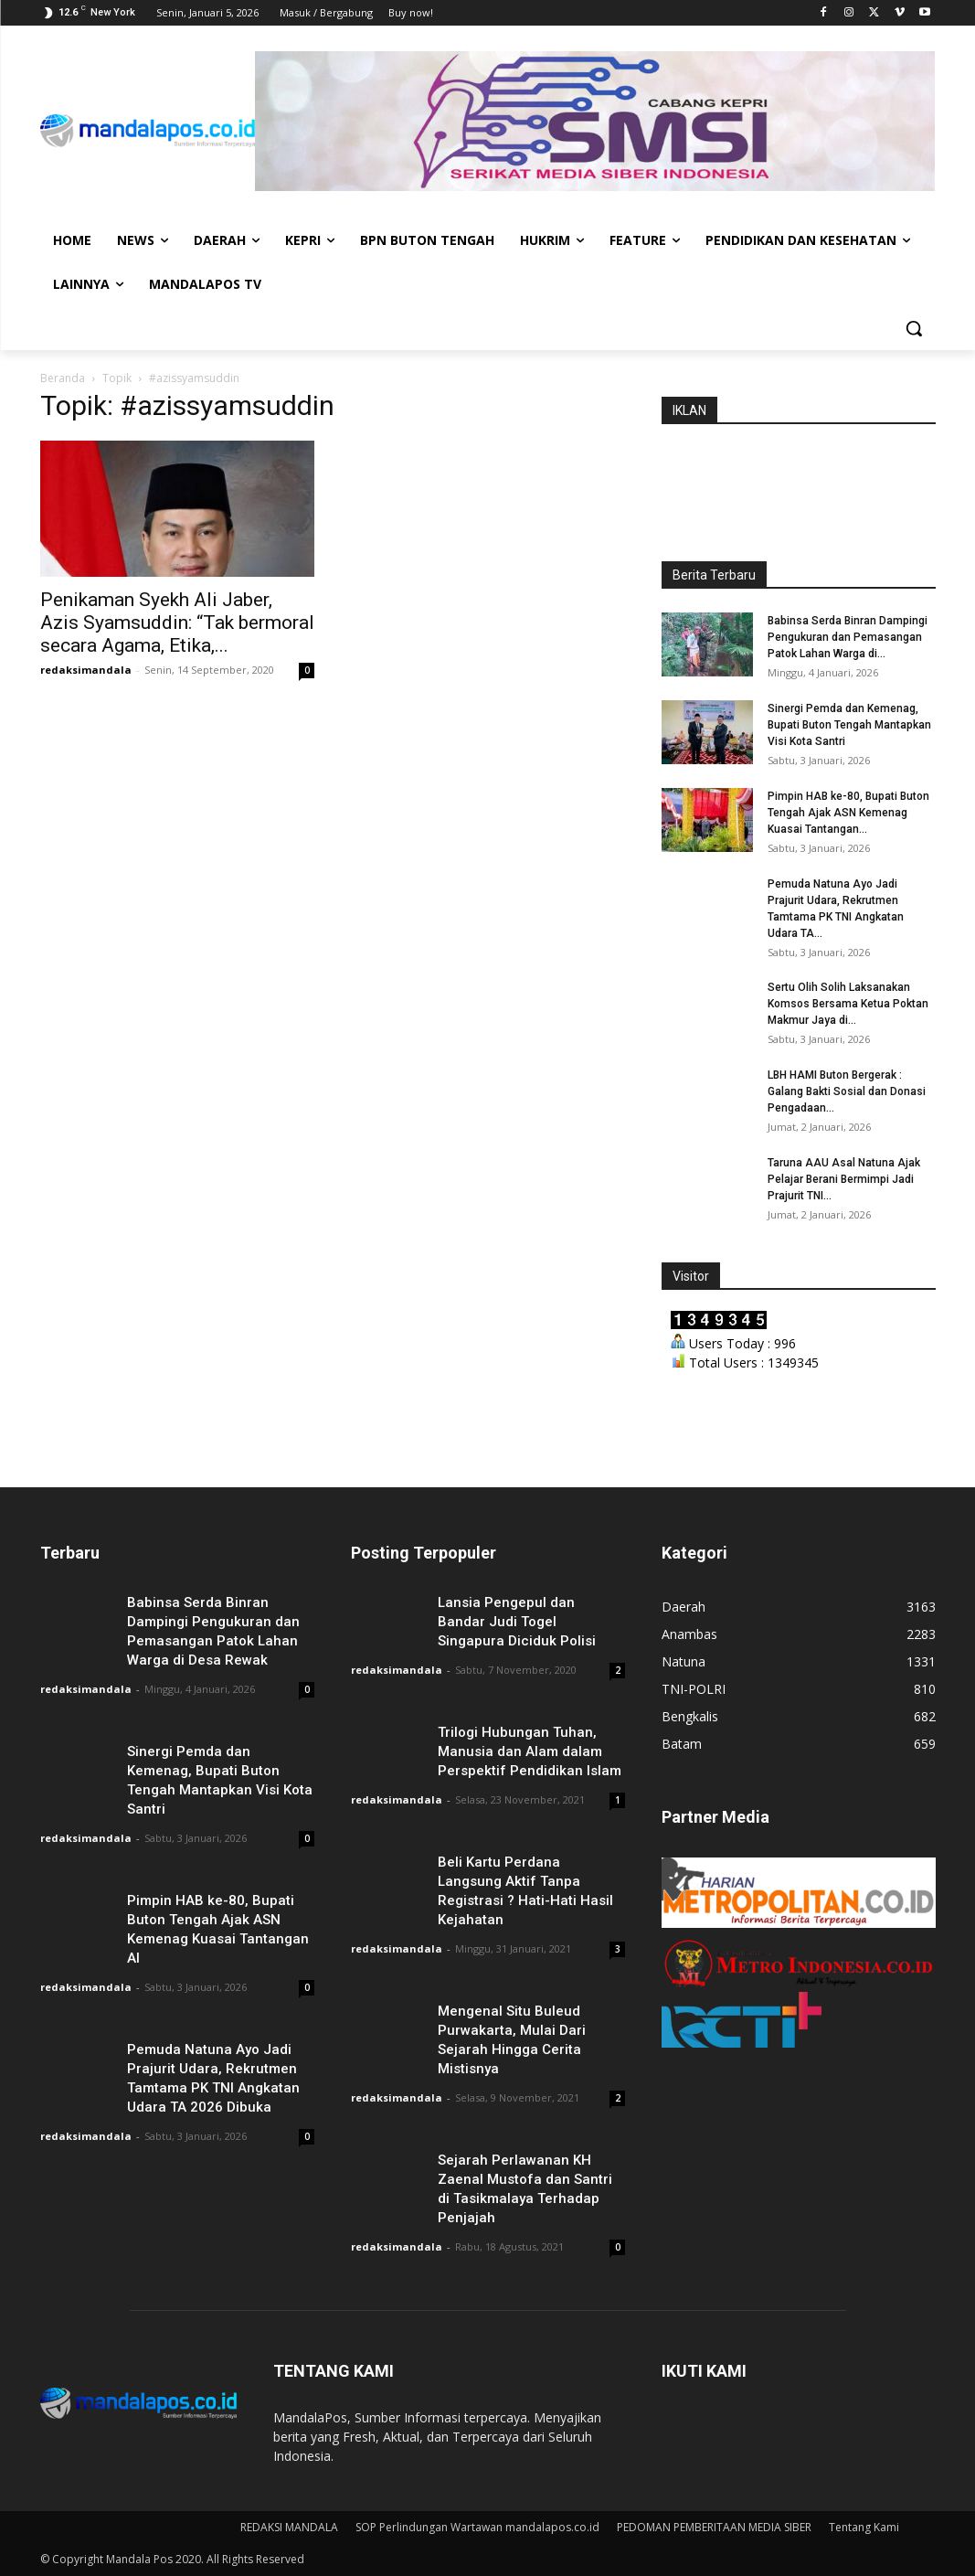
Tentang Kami (864, 2527)
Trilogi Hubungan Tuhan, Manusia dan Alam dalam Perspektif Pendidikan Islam (529, 1751)
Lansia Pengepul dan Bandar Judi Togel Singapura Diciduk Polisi (517, 1621)
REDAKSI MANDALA (289, 2527)
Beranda (62, 378)
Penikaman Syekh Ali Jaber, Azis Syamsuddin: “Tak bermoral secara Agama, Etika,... (177, 622)
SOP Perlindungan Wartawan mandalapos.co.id (477, 2527)
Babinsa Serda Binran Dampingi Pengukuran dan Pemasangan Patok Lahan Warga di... (847, 637)
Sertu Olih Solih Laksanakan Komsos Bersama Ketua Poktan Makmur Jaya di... (848, 1004)
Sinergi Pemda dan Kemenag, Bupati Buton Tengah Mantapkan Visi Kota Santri (849, 725)
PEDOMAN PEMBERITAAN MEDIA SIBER (714, 2527)
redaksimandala (86, 669)
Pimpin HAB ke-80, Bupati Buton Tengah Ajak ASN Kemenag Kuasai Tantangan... (848, 813)
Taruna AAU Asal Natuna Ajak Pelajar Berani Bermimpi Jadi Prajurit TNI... (844, 1179)
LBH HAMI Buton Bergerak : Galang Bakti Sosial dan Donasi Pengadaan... (847, 1091)
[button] (914, 328)
